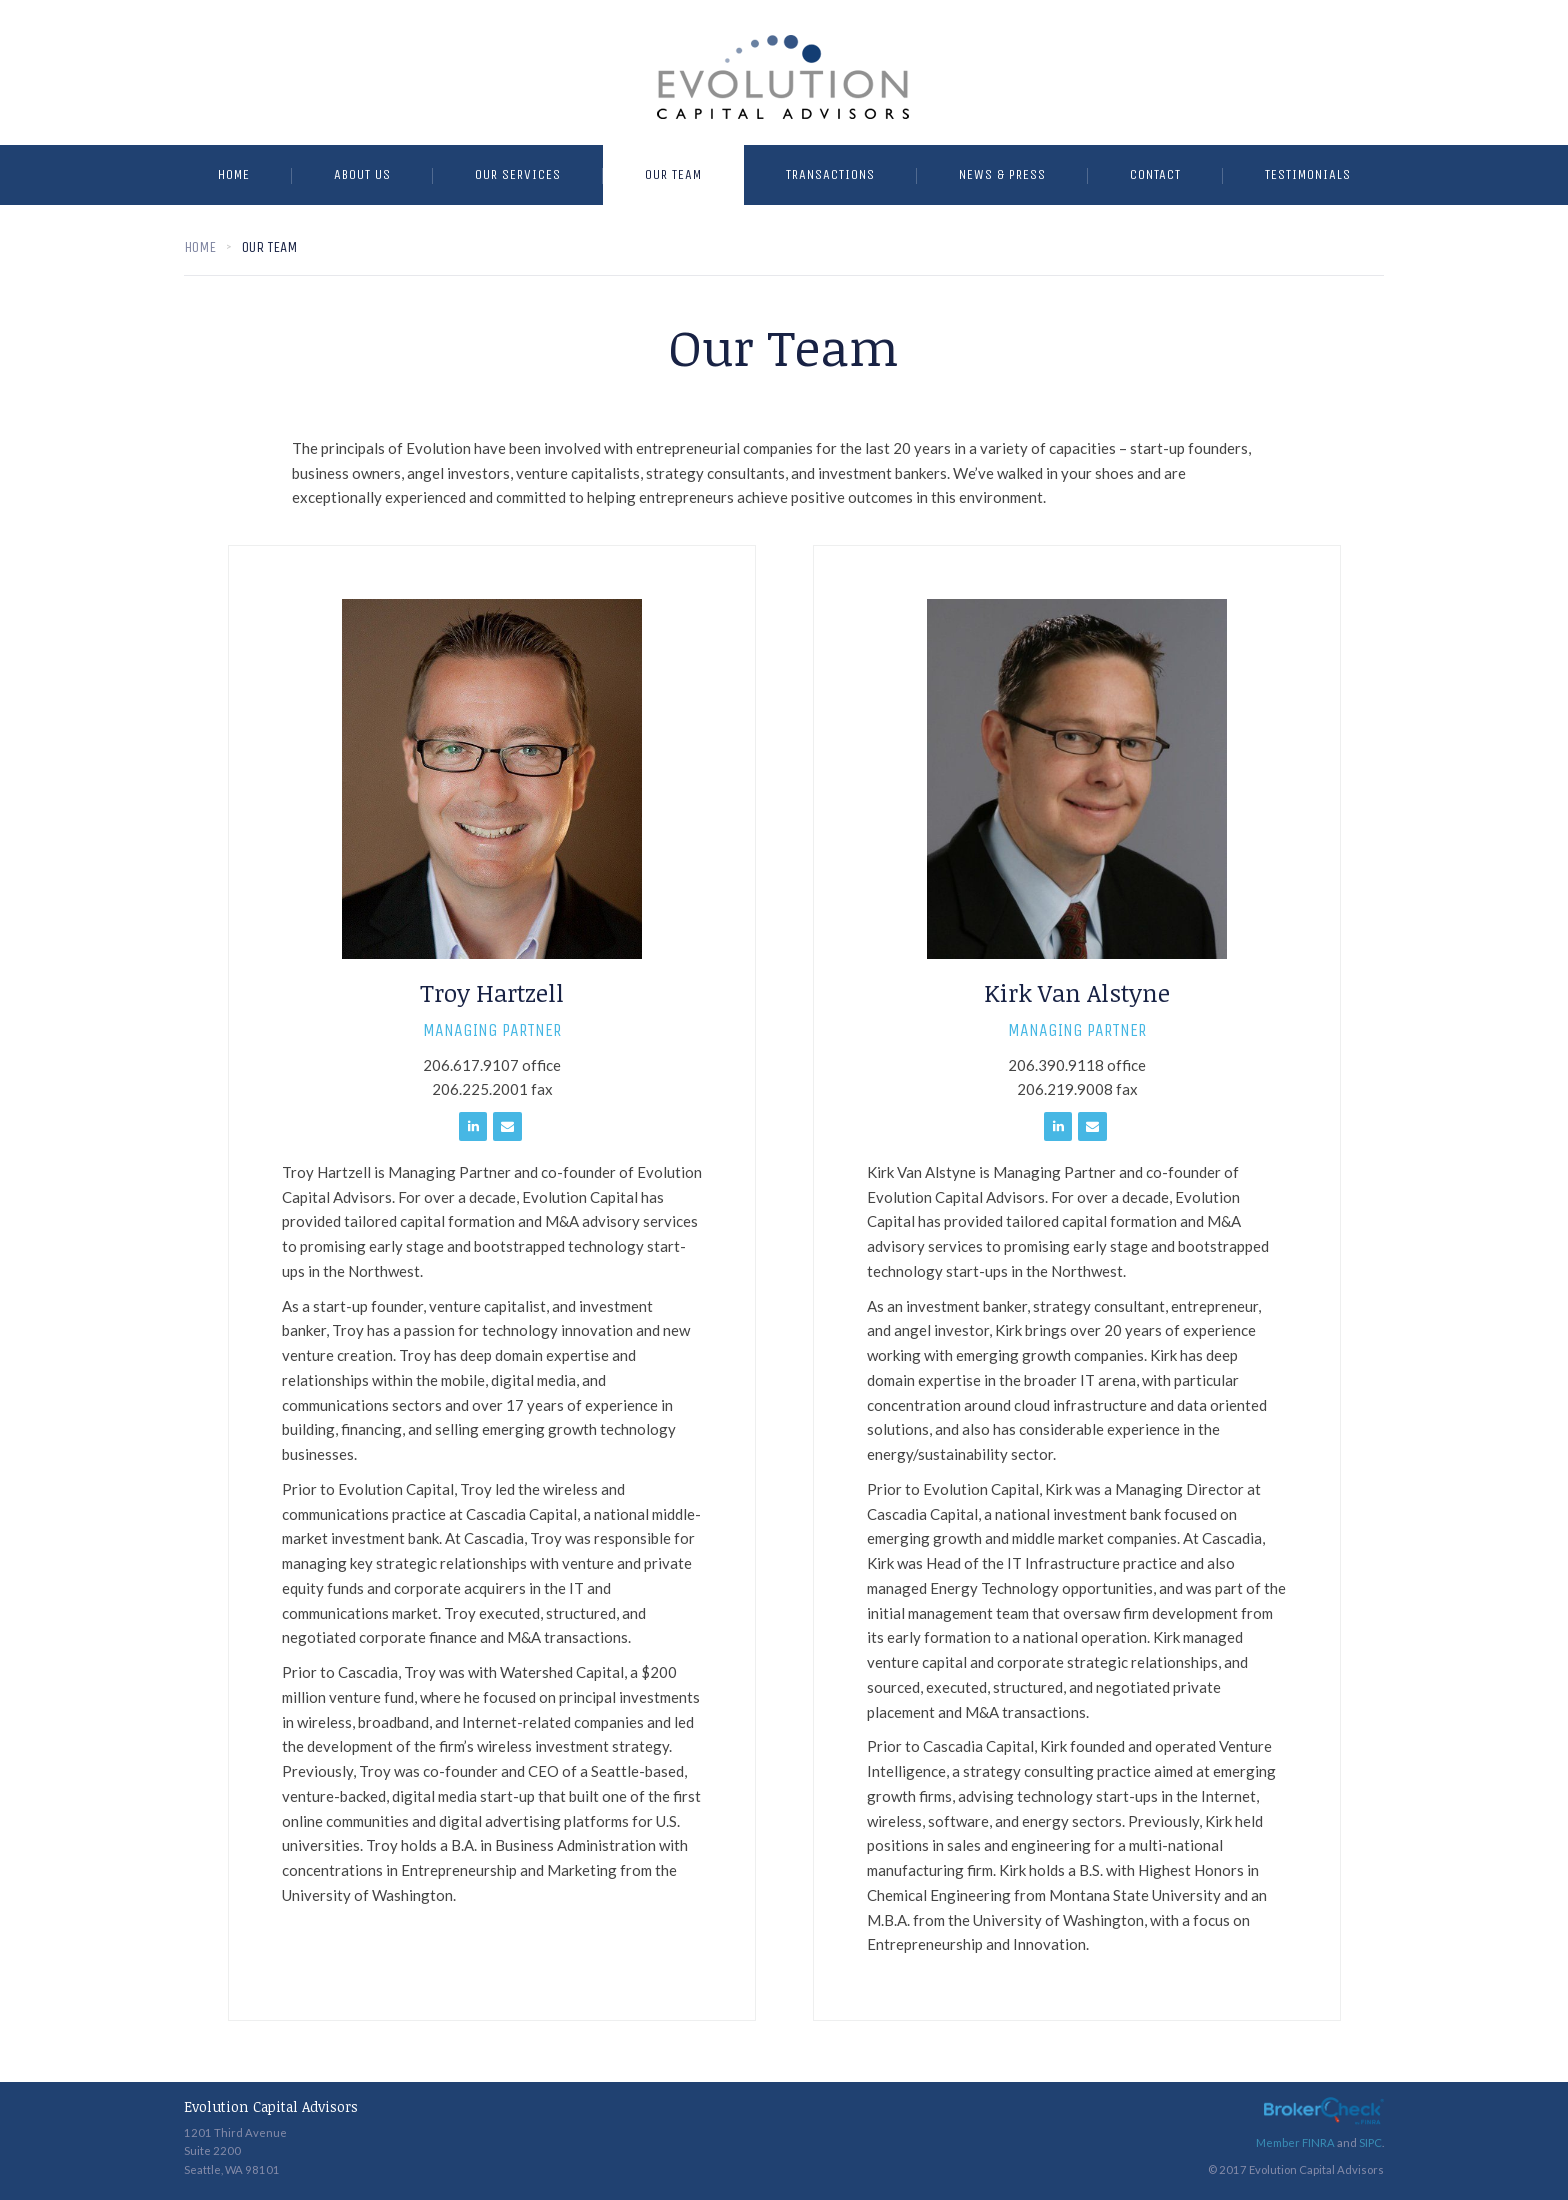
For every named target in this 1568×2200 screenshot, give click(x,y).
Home (234, 174)
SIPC (1370, 2142)
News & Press (1002, 174)
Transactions (830, 174)
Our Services (518, 174)
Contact (1155, 174)
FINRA (1318, 2142)
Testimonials (1308, 174)
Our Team (673, 174)
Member (1279, 2142)
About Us (362, 174)
